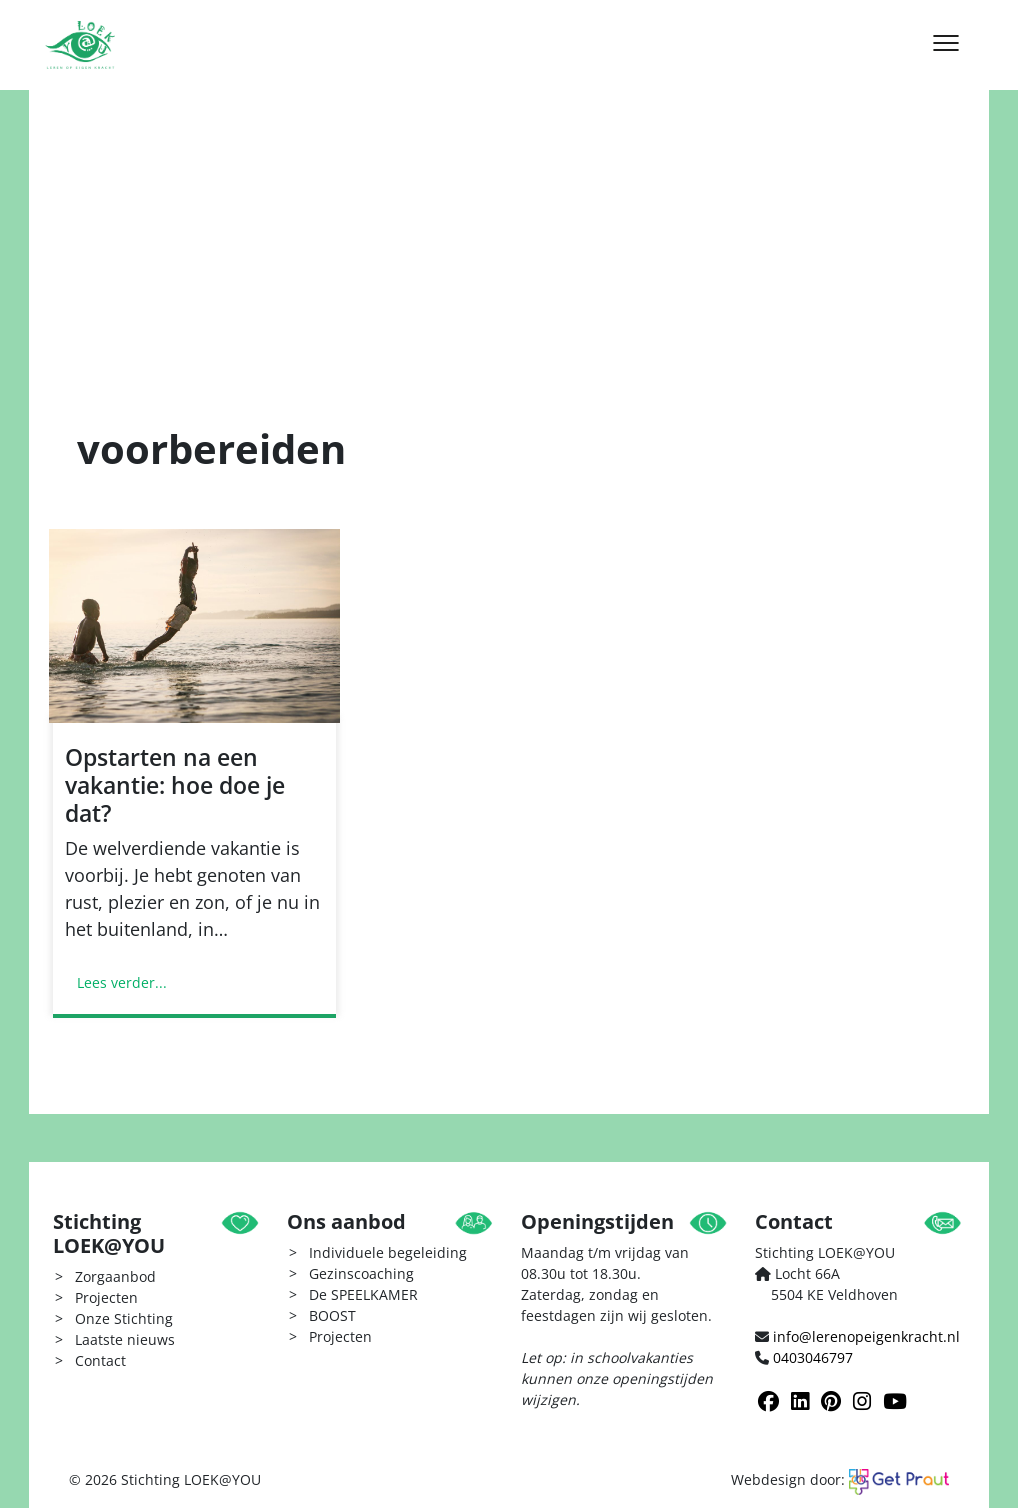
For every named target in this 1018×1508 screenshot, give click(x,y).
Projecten (106, 1297)
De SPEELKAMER (363, 1294)
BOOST (332, 1315)
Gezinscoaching (361, 1273)
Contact (100, 1360)
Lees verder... (122, 982)
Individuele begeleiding (388, 1252)
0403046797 (813, 1357)
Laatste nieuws (125, 1339)
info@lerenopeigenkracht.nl (866, 1336)
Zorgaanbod (115, 1276)
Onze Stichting (124, 1318)
